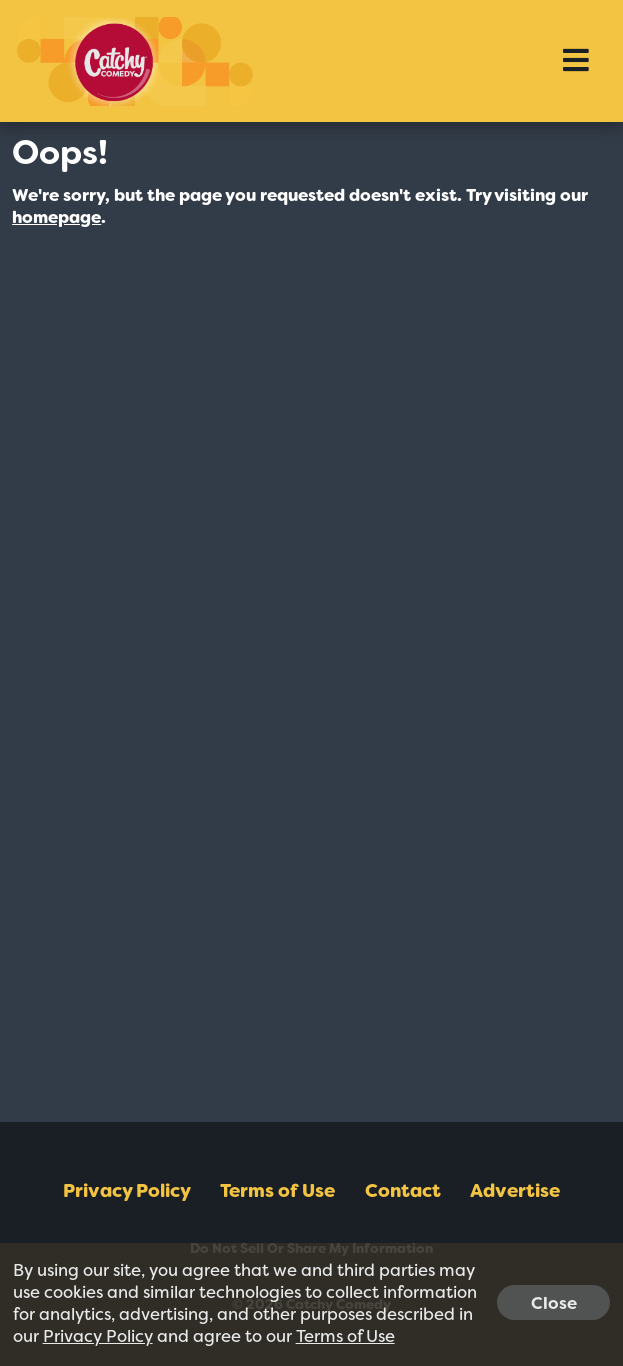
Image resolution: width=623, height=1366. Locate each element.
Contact (403, 1191)
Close (554, 1302)
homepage (56, 217)
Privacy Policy (127, 1191)
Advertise (515, 1191)
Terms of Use (277, 1191)
